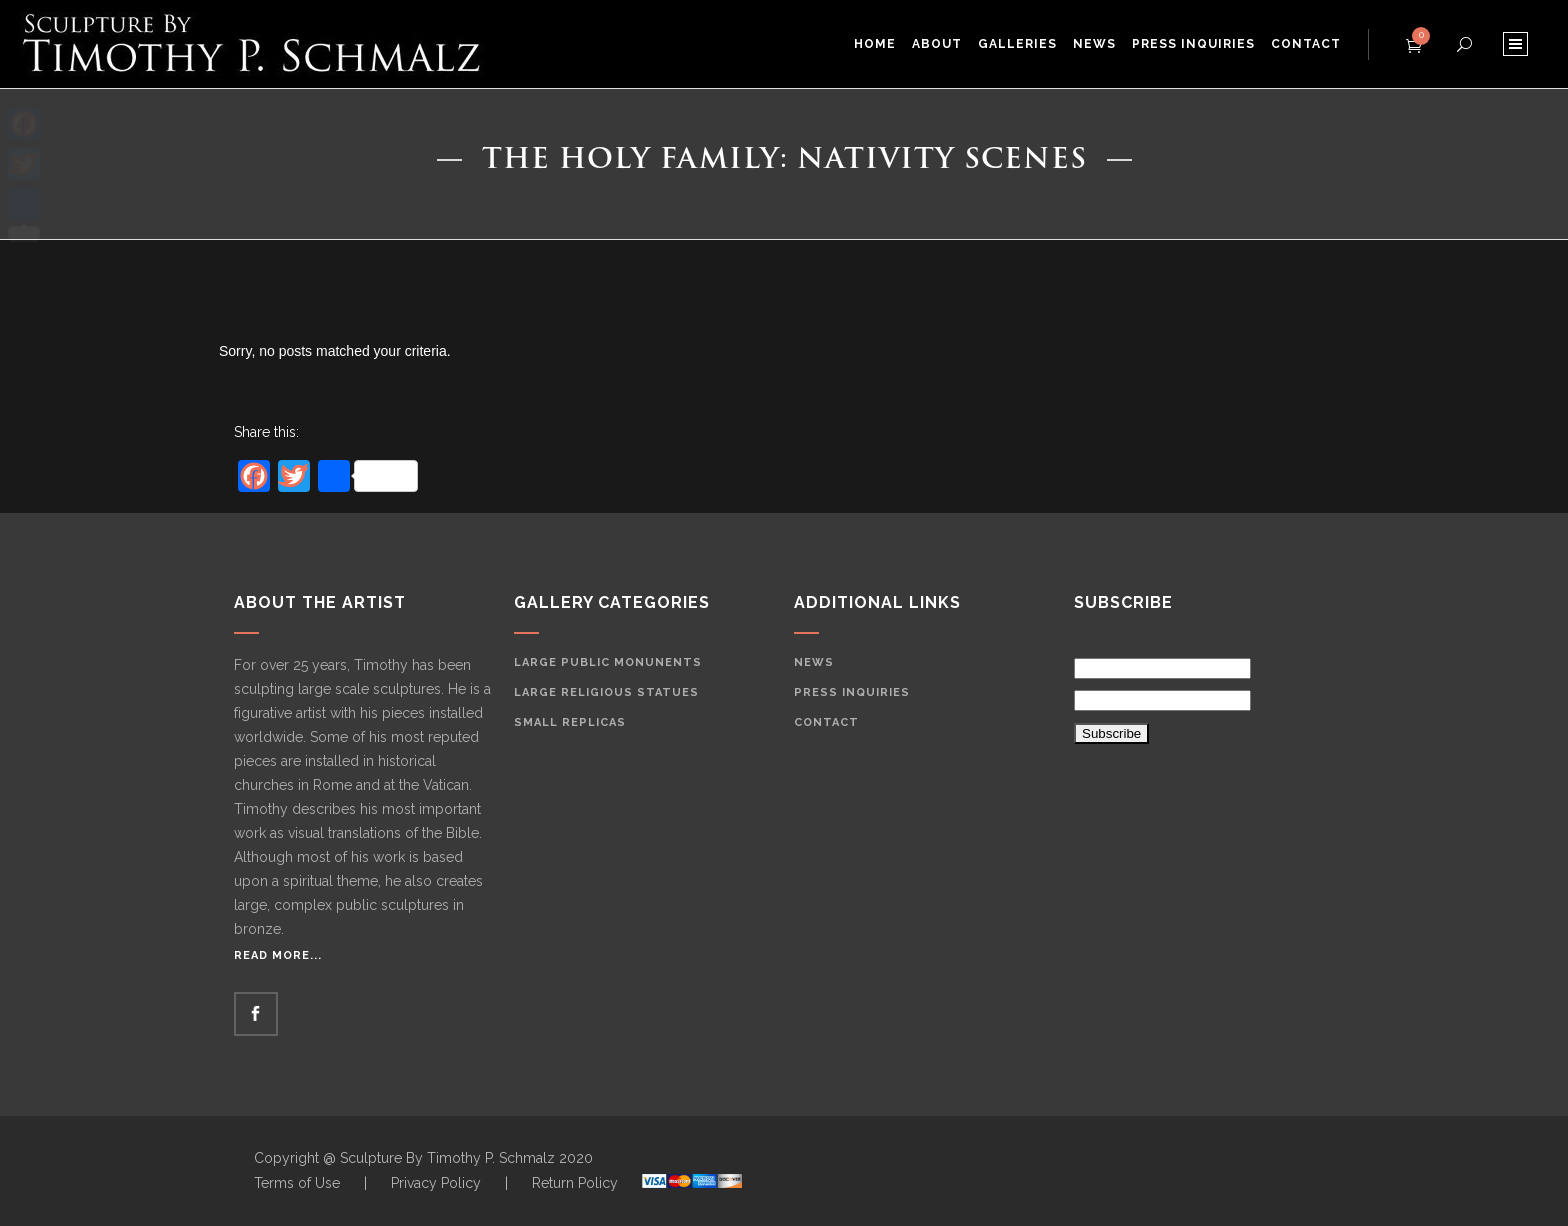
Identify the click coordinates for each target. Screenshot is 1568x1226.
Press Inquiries (852, 692)
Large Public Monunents (608, 662)
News (814, 662)
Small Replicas (570, 722)
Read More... (278, 955)
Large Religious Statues (606, 692)
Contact (826, 722)
